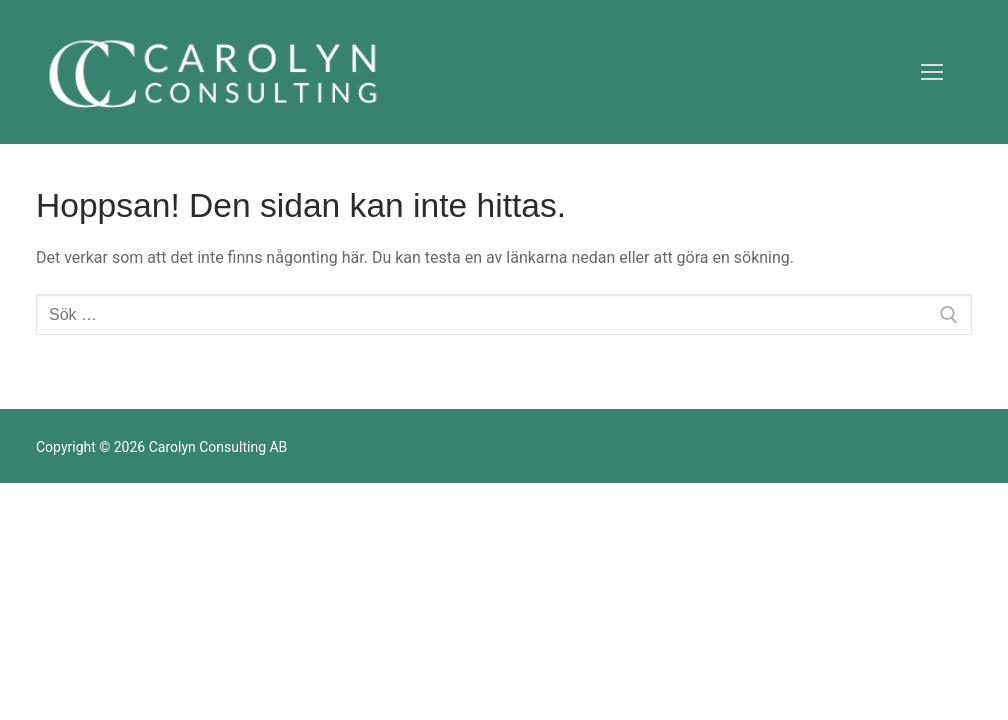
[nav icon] (932, 72)
